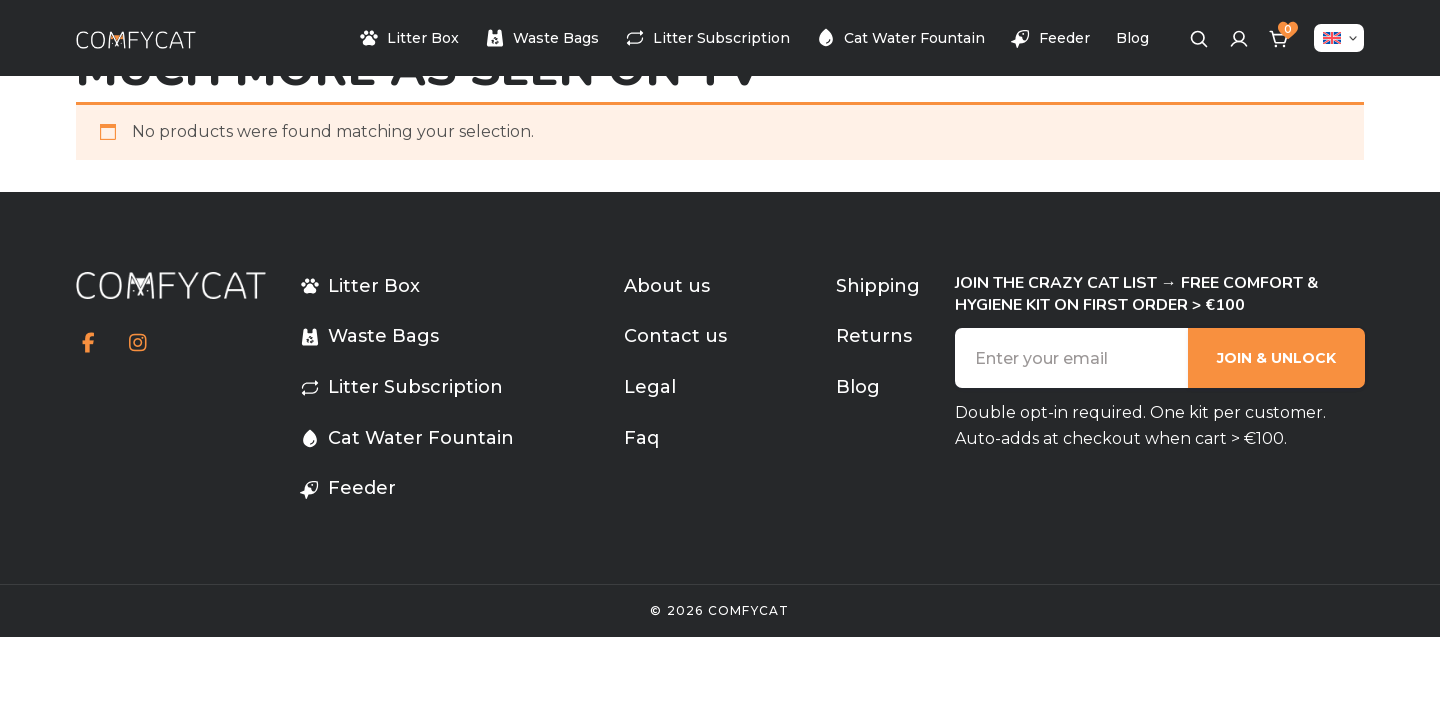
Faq (641, 438)
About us (667, 286)
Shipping (878, 286)
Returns (874, 336)
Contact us (675, 336)
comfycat (749, 610)
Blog (1132, 38)
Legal (650, 387)
